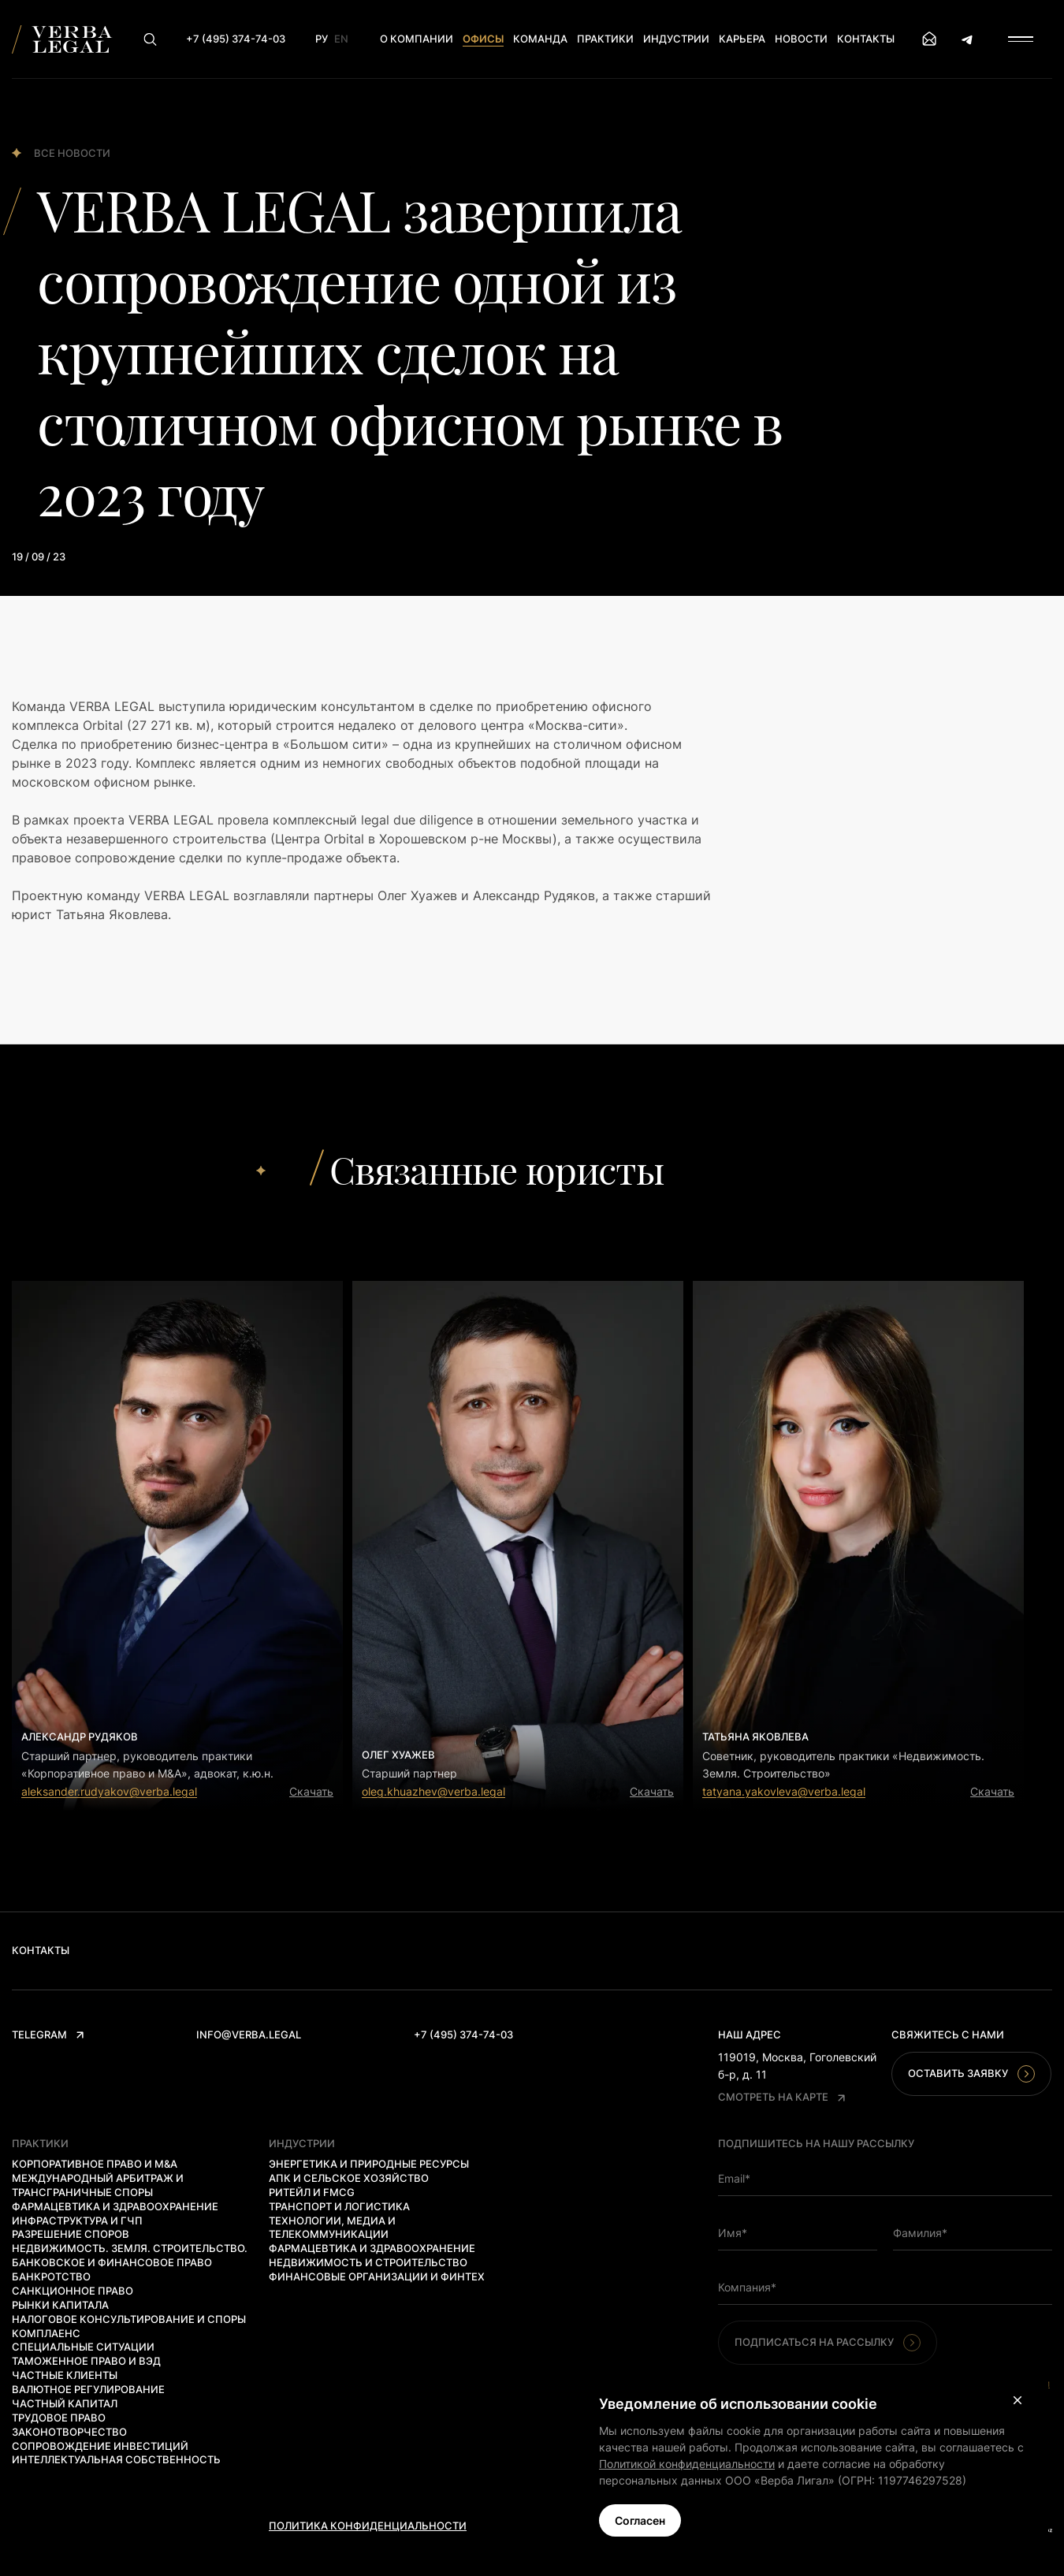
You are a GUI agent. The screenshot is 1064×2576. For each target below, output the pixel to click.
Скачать (311, 1791)
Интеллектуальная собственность (116, 2459)
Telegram (48, 2034)
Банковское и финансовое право (112, 2262)
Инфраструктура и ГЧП (77, 2220)
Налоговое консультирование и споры (129, 2319)
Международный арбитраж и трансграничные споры (98, 2185)
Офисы (483, 38)
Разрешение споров (70, 2234)
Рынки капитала (60, 2305)
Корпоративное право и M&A (94, 2163)
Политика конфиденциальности (368, 2525)
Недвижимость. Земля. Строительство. (129, 2248)
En (341, 38)
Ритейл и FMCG (312, 2192)
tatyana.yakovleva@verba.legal (783, 1791)
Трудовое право (59, 2417)
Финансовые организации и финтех (377, 2276)
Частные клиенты (64, 2375)
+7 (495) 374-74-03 (463, 2034)
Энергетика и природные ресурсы (369, 2163)
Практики (605, 38)
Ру (321, 38)
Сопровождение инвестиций (100, 2446)
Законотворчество (69, 2431)
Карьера (742, 38)
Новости (801, 38)
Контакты (866, 38)
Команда (540, 38)
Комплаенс (46, 2333)
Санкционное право (72, 2290)
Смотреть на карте (781, 2096)
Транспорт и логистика (339, 2206)
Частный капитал (64, 2403)
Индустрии (676, 38)
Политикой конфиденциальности (687, 2463)
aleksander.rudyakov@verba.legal (109, 1791)
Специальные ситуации (83, 2346)
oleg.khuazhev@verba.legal (433, 1791)
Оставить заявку (971, 2074)
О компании (416, 38)
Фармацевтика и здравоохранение (115, 2206)
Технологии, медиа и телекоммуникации (332, 2227)
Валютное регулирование (88, 2389)
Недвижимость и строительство (368, 2262)
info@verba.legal (248, 2034)
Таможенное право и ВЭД (86, 2361)
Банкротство (51, 2276)
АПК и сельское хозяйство (349, 2178)
